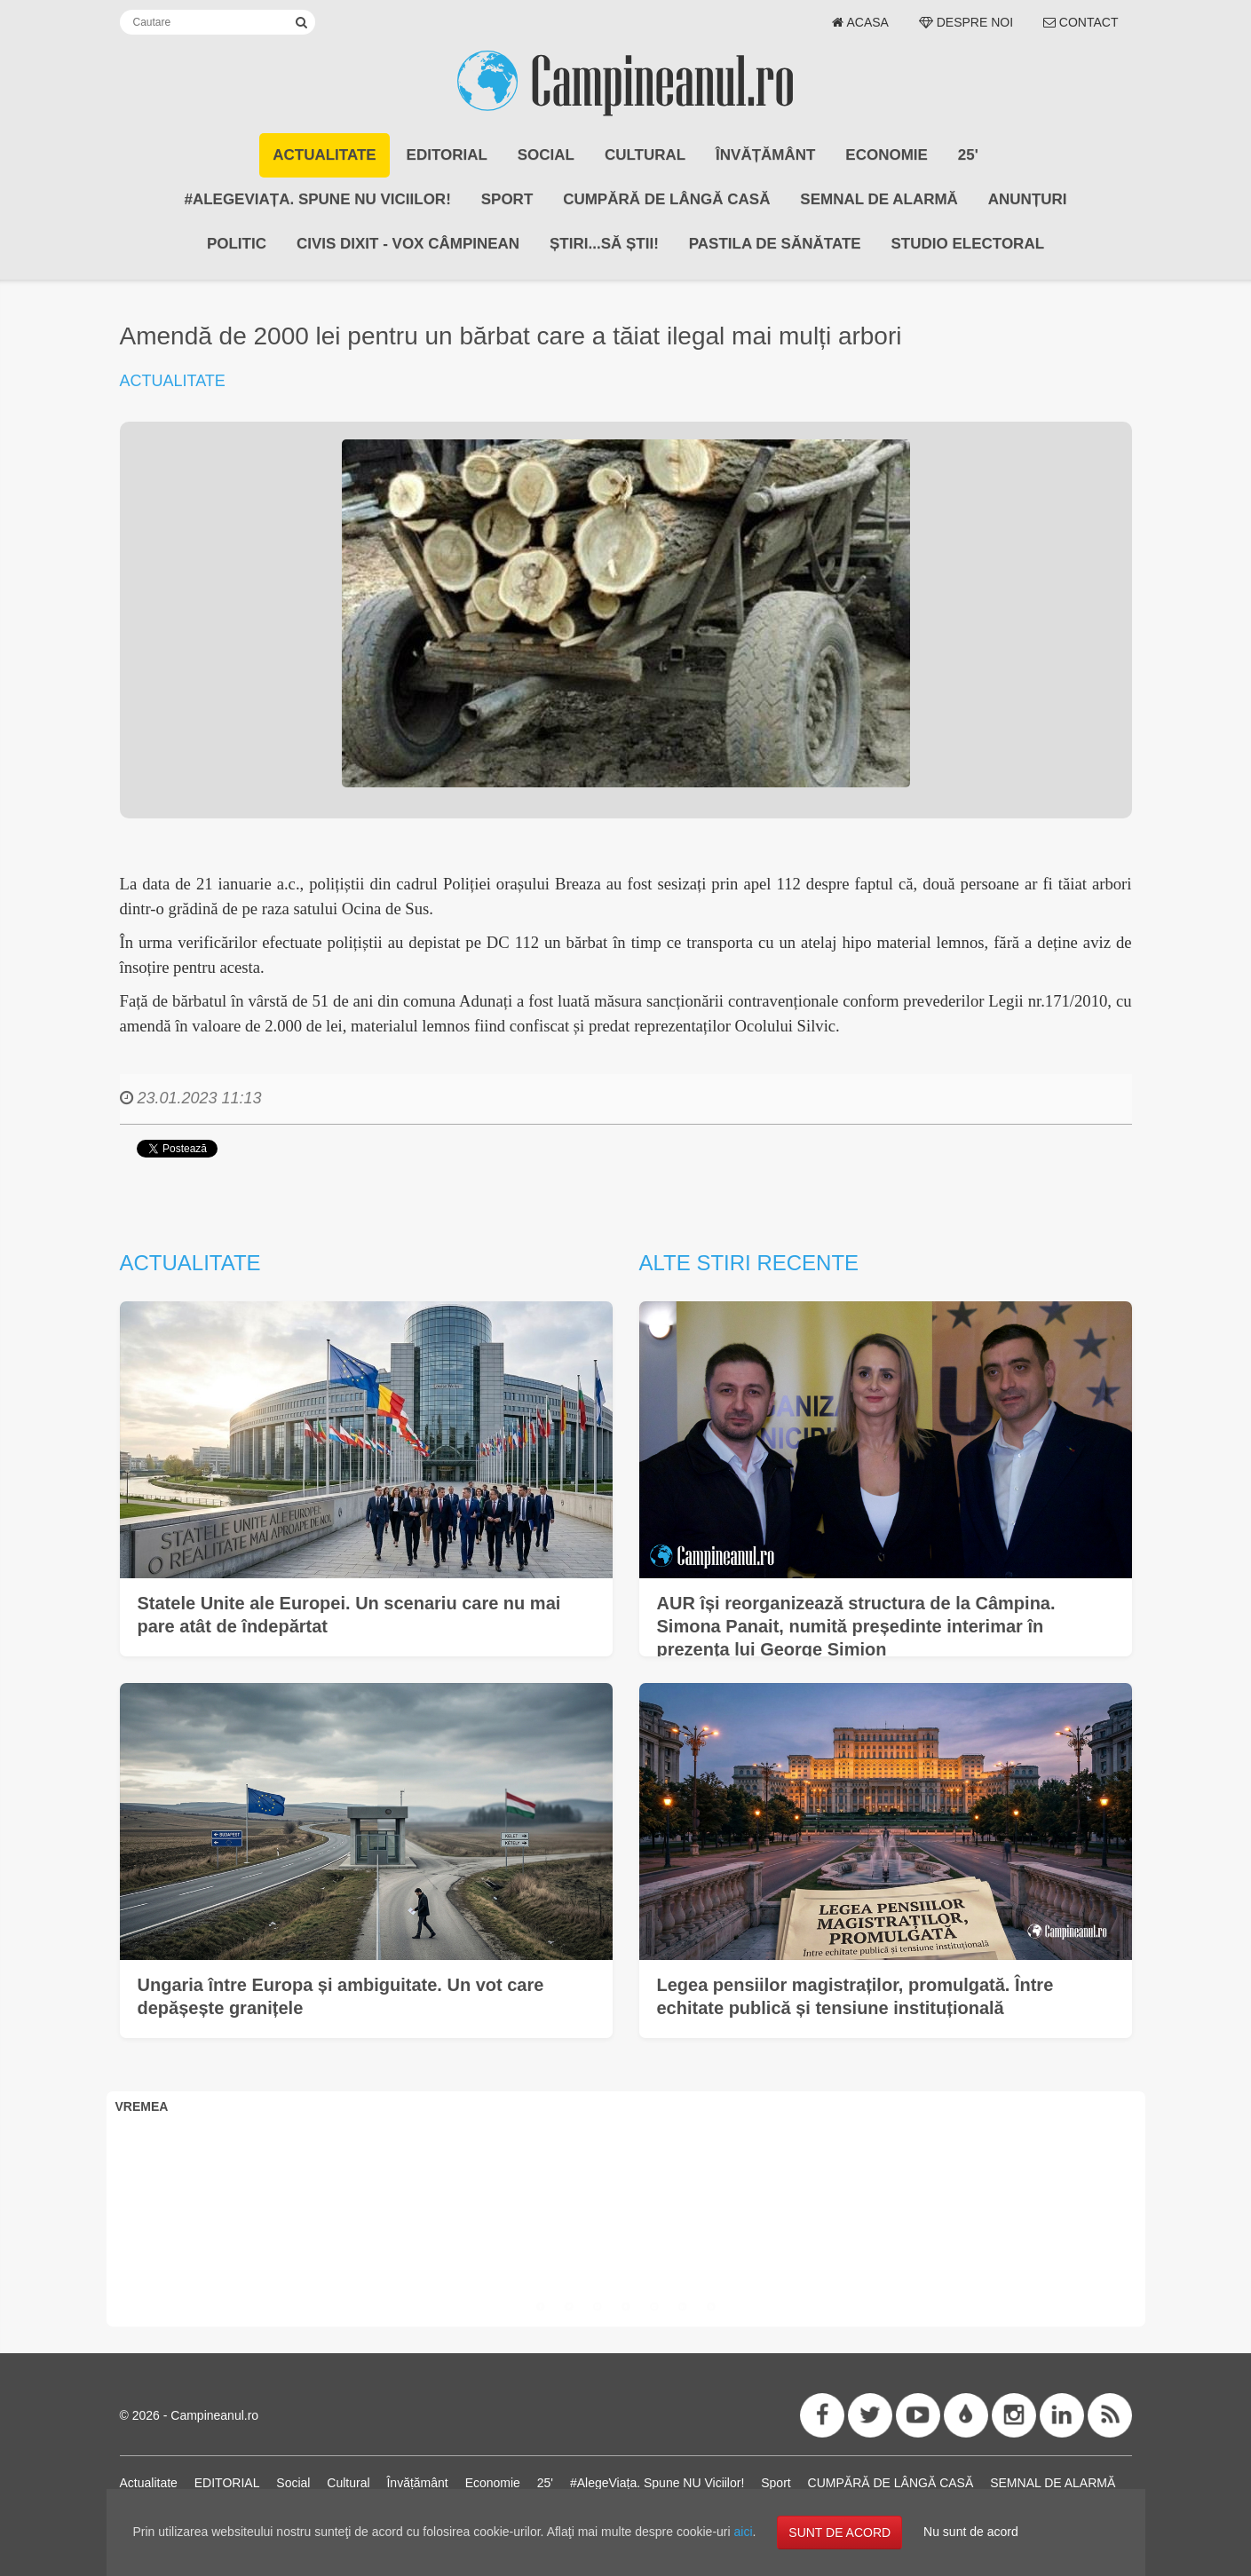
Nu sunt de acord (970, 2532)
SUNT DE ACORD (839, 2532)
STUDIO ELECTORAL (968, 243)
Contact (1081, 22)
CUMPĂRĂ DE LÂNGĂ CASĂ (666, 199)
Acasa (860, 22)
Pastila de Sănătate (775, 243)
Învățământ (765, 154)
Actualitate (324, 154)
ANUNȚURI (1027, 199)
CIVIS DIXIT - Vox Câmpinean (408, 243)
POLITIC (236, 243)
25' (968, 154)
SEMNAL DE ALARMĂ (879, 199)
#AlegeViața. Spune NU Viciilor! (317, 199)
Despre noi (966, 22)
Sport (507, 199)
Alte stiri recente (749, 1263)
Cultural (645, 154)
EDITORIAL (447, 154)
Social (546, 154)
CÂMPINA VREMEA (625, 2189)
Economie (886, 154)
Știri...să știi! (604, 243)
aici (743, 2532)
